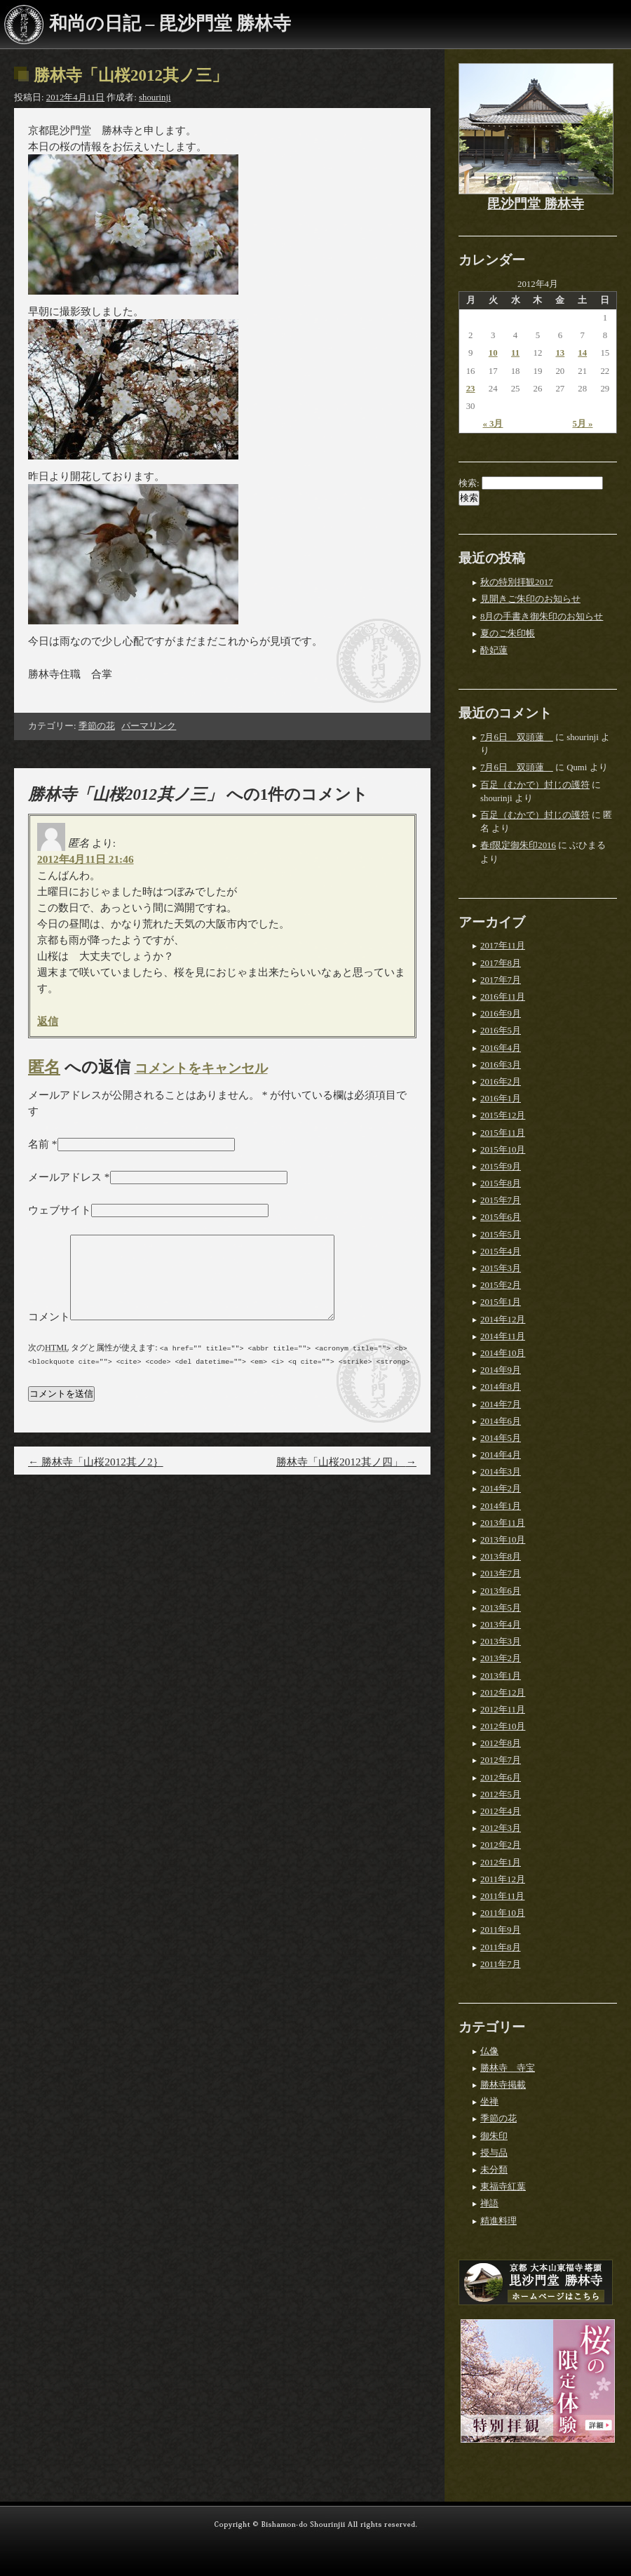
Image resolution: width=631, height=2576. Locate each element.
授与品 (494, 2153)
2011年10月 (502, 1913)
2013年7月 (500, 1573)
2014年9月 (500, 1370)
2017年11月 (502, 946)
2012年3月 (500, 1828)
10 (493, 353)
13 (559, 353)
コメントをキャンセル (201, 1068)
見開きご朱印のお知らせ (530, 599)
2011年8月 (500, 1947)
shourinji (155, 97)
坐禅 (489, 2102)
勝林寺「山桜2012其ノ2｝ (95, 1478)
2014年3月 (500, 1472)
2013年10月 (502, 1540)
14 (582, 353)
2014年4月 (500, 1455)
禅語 (489, 2203)
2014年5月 (500, 1438)
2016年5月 (500, 1030)
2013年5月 (500, 1608)
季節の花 (97, 726)
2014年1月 (500, 1506)
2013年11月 (502, 1523)
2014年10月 (502, 1353)
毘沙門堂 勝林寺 (535, 203)
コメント (49, 1333)
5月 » (582, 424)
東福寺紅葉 (503, 2187)
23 (470, 389)
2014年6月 (500, 1421)
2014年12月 (502, 1319)
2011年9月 (500, 1930)
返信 (47, 1021)
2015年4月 (500, 1251)
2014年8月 (500, 1387)
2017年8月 (500, 963)
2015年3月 (500, 1268)
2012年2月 (500, 1845)
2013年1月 (500, 1676)
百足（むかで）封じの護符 (535, 785)
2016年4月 (500, 1048)
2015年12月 (502, 1115)
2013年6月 (500, 1591)
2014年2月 (500, 1489)
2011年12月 (502, 1879)
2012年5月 (500, 1794)
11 (515, 353)
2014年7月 (500, 1404)
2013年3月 (500, 1641)
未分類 (494, 2170)
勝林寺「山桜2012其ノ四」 (346, 1478)
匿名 (44, 1067)
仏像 (489, 2051)
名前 (38, 1144)
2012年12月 (502, 1693)
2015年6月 (500, 1217)
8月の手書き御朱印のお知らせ (541, 617)
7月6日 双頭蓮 (516, 737)
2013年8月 (500, 1557)
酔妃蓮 (494, 650)
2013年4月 (500, 1625)
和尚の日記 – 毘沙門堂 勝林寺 (170, 23)
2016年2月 (500, 1082)
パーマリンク (148, 726)
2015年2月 (500, 1285)
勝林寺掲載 (503, 2085)
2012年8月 (500, 1743)
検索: (469, 483)
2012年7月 (500, 1760)
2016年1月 (500, 1098)
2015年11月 (502, 1133)
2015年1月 (500, 1302)
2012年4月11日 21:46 (85, 859)
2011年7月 (500, 1964)
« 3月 (493, 424)
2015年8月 (500, 1183)
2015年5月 (500, 1235)
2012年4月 (500, 1811)
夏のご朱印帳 (507, 633)
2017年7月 (500, 980)
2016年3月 (500, 1065)
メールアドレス (65, 1177)
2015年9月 (500, 1167)
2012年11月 (502, 1710)
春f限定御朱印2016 (518, 845)
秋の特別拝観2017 (516, 582)
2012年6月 (500, 1778)
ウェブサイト (59, 1210)
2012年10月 (502, 1726)
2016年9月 (500, 1014)
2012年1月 (500, 1862)
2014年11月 (502, 1336)
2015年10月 (502, 1150)
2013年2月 (500, 1658)
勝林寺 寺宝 (507, 2068)
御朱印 (494, 2136)
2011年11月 (502, 1896)
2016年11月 (502, 997)
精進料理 (498, 2221)
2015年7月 (500, 1200)
